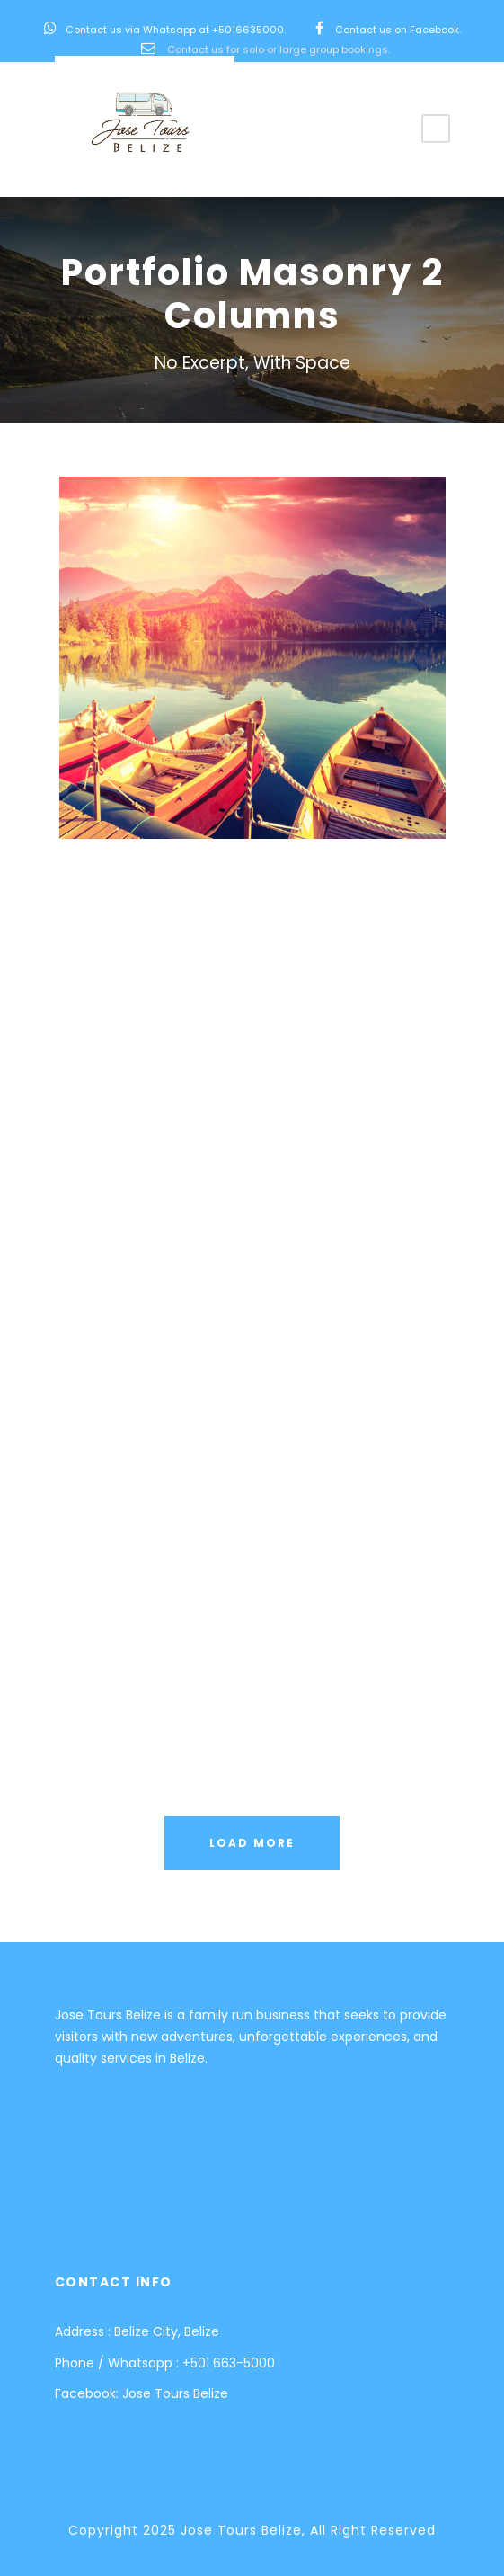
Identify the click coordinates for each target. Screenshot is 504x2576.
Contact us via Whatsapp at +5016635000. (176, 29)
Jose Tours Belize (175, 2393)
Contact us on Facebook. (398, 29)
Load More (252, 1842)
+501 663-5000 (228, 2363)
